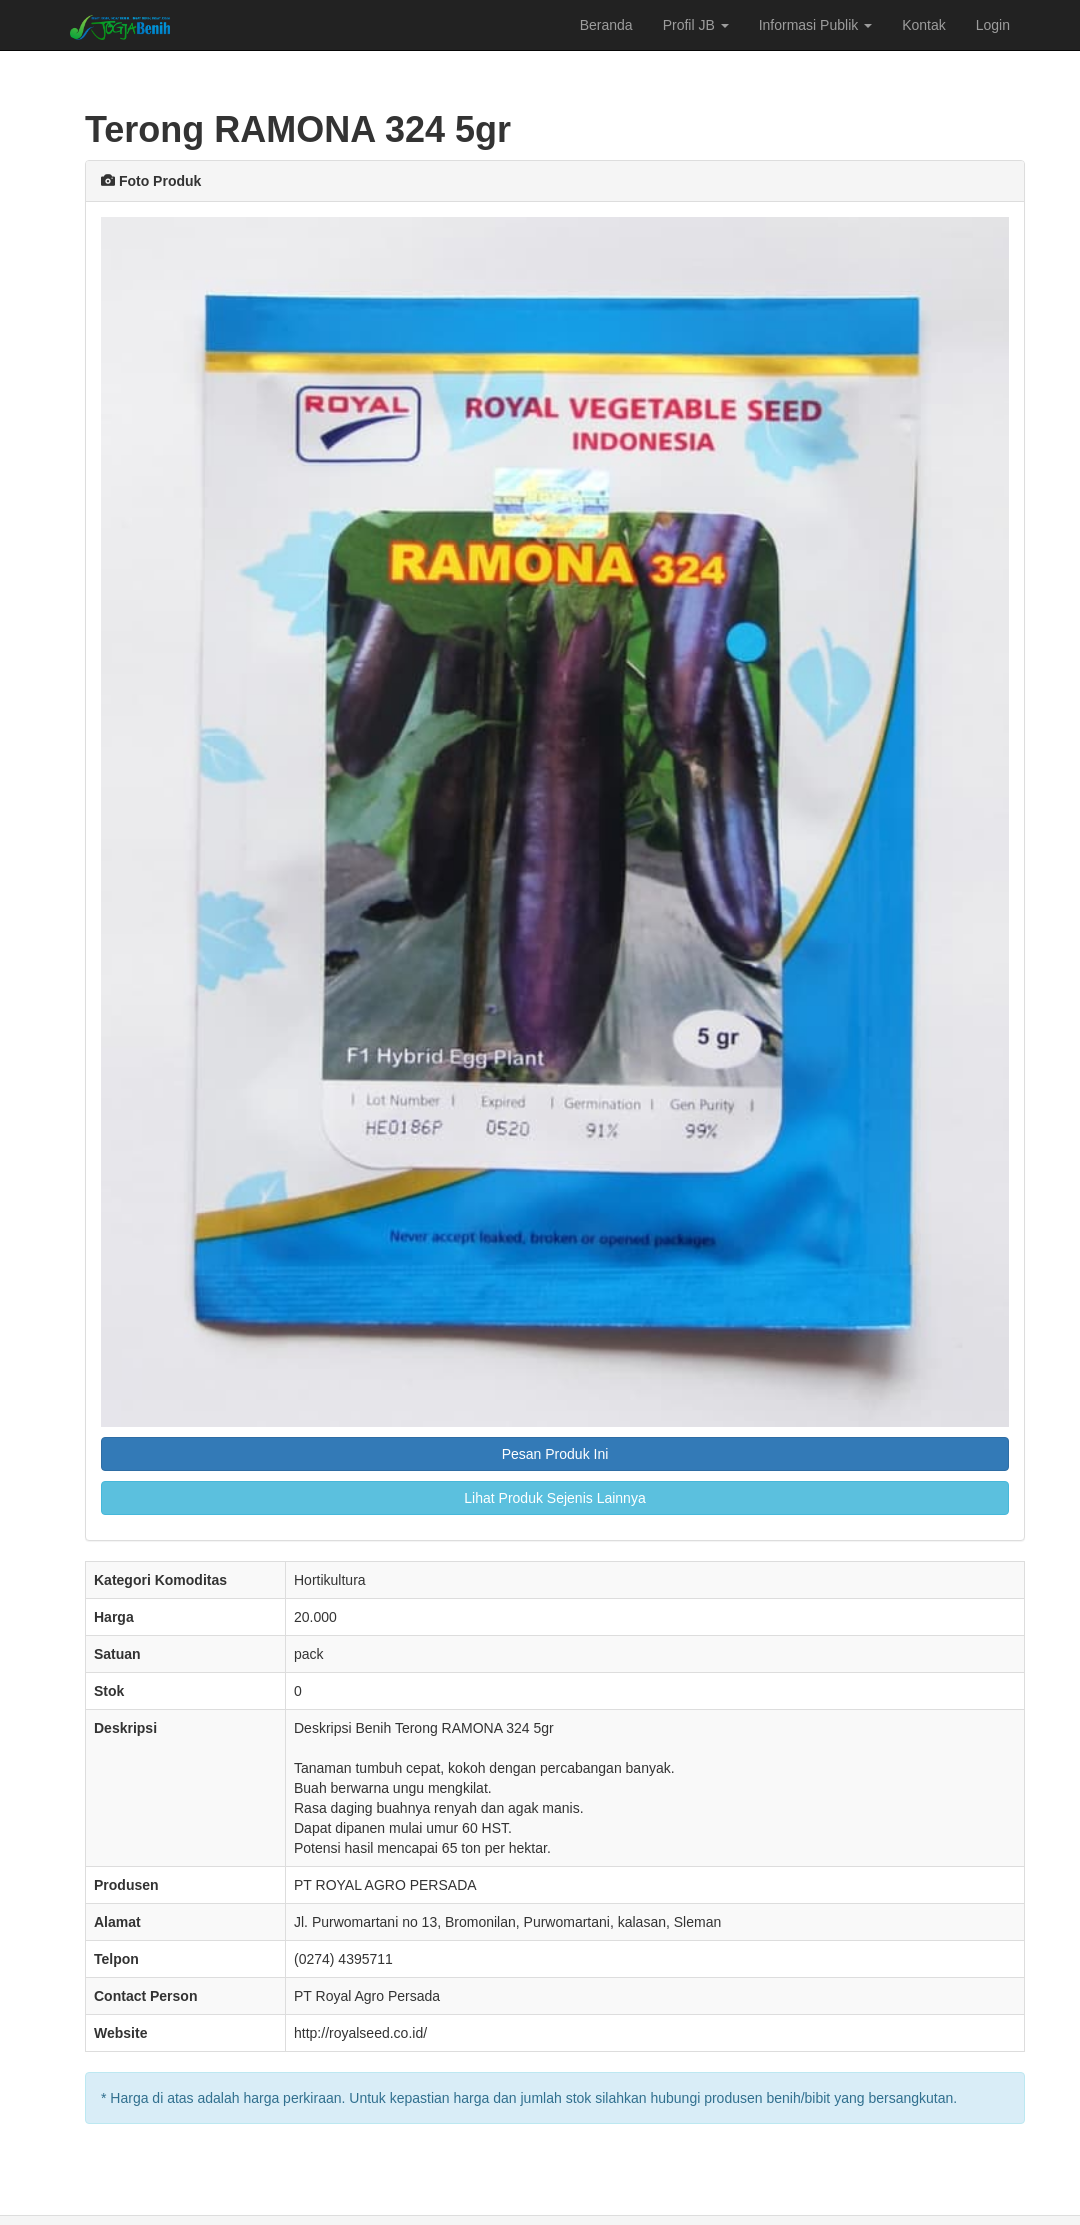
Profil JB (696, 25)
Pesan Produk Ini (555, 1454)
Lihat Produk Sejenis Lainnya (554, 1498)
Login (993, 25)
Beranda (606, 25)
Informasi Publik (815, 25)
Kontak (924, 25)
